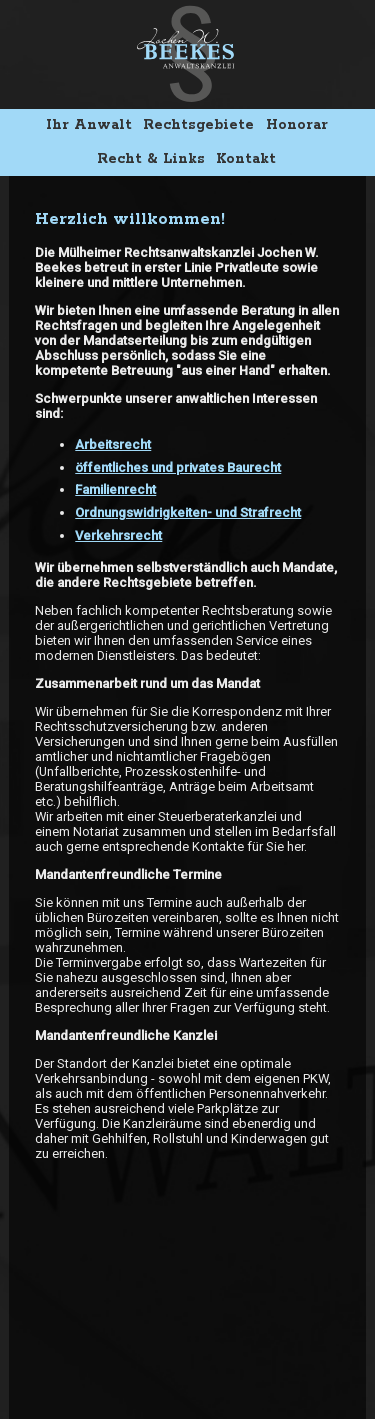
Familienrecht (115, 489)
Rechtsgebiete (198, 125)
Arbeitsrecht (113, 444)
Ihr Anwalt (89, 125)
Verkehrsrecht (118, 535)
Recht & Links (151, 159)
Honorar (297, 125)
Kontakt (246, 159)
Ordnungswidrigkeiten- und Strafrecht (188, 512)
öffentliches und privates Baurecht (178, 467)
